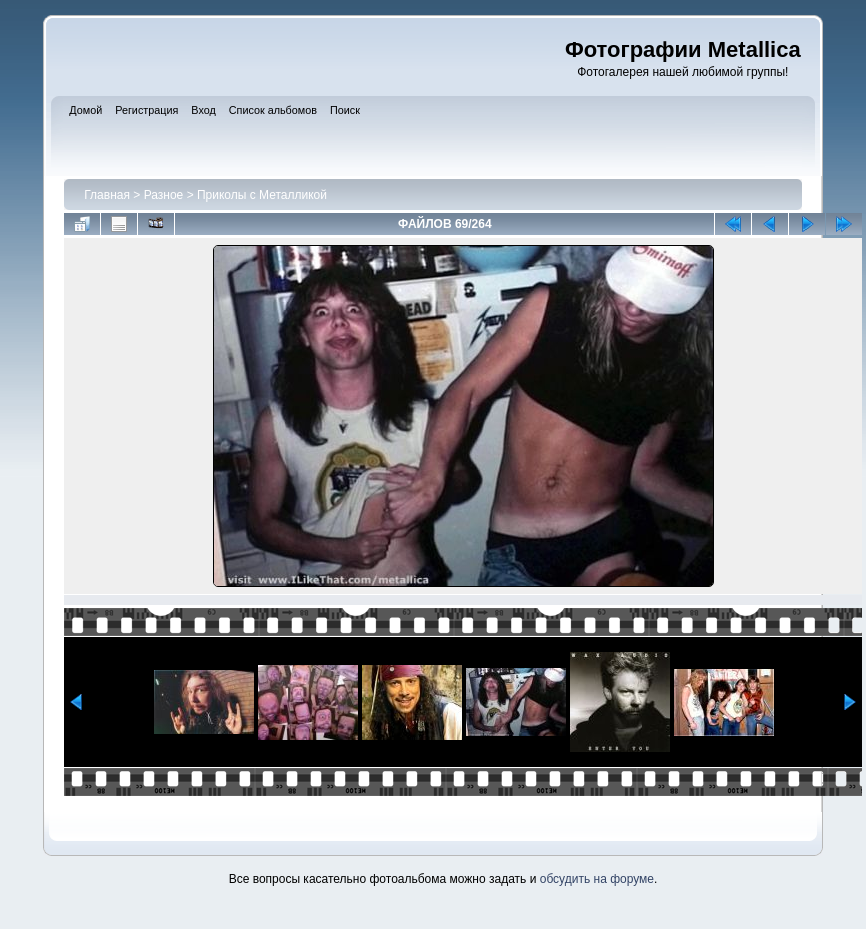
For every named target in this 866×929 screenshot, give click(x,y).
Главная (107, 195)
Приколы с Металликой (262, 195)
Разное (164, 195)
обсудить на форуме (597, 879)
